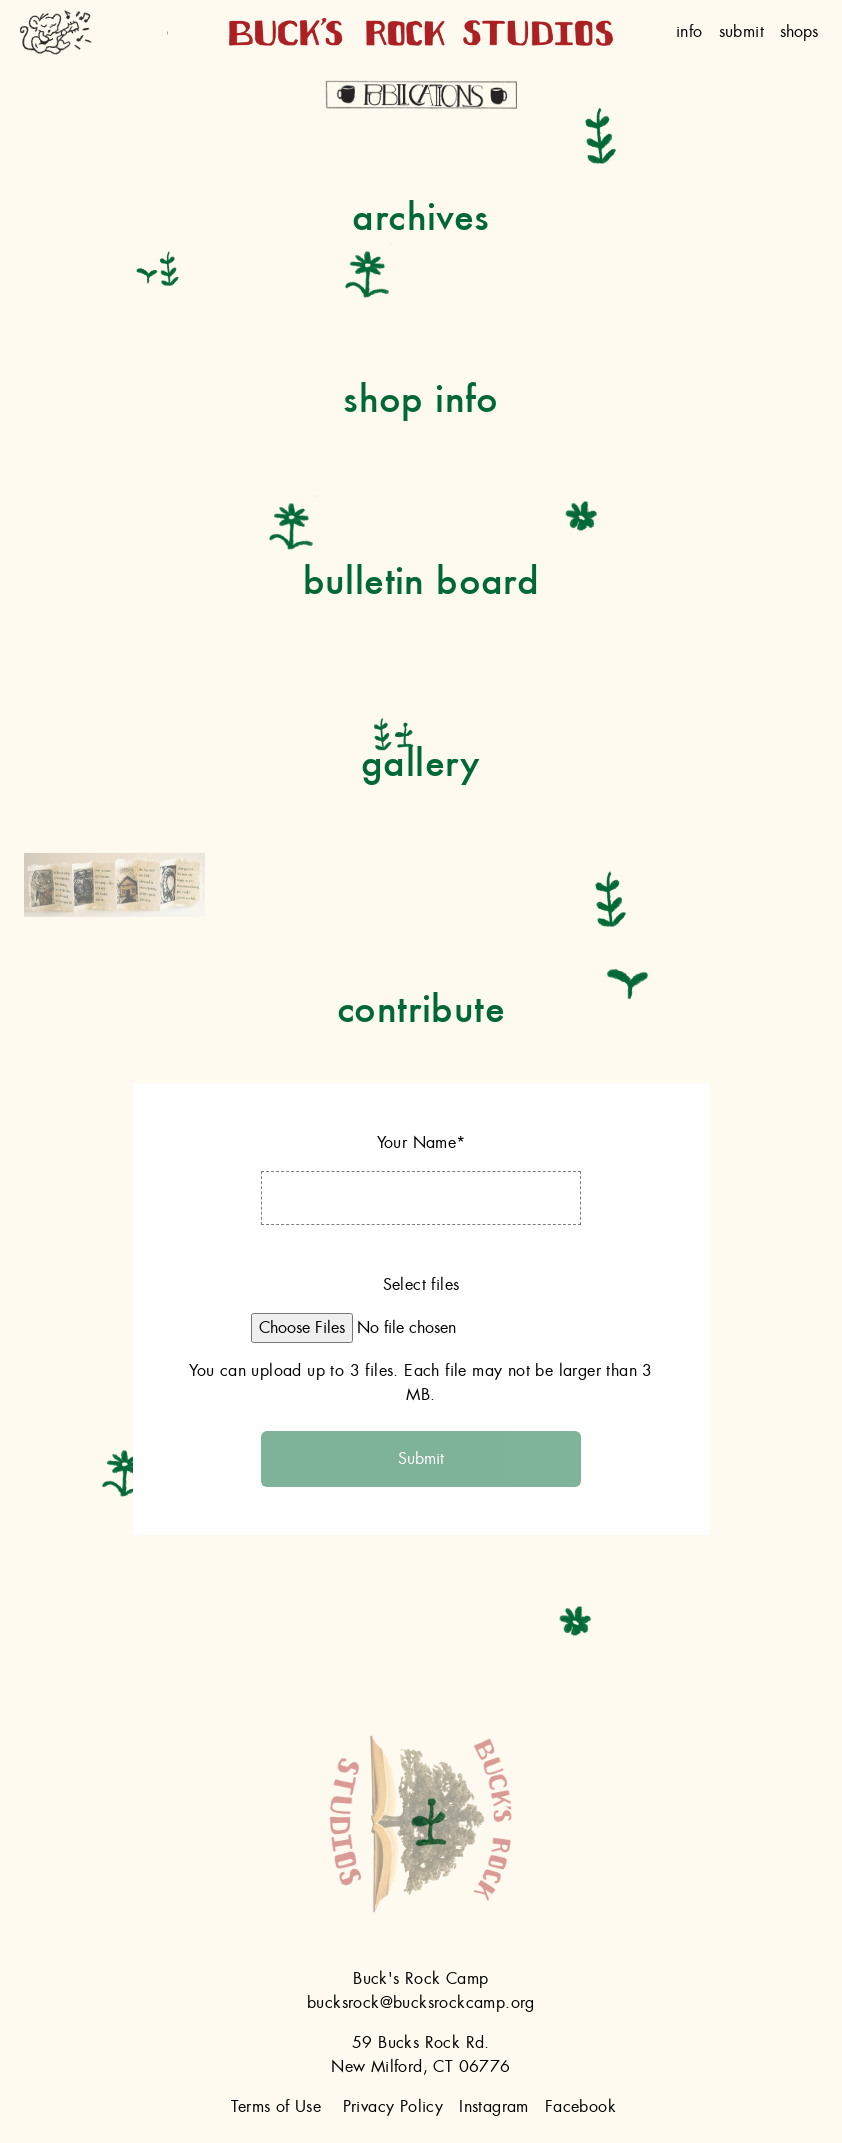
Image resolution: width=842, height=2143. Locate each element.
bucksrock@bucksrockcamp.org (421, 2003)
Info (689, 32)
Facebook (580, 2107)
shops (799, 32)
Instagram (494, 2107)
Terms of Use (276, 2107)
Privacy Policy (393, 2107)
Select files (421, 1285)
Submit (741, 32)
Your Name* (421, 1143)
